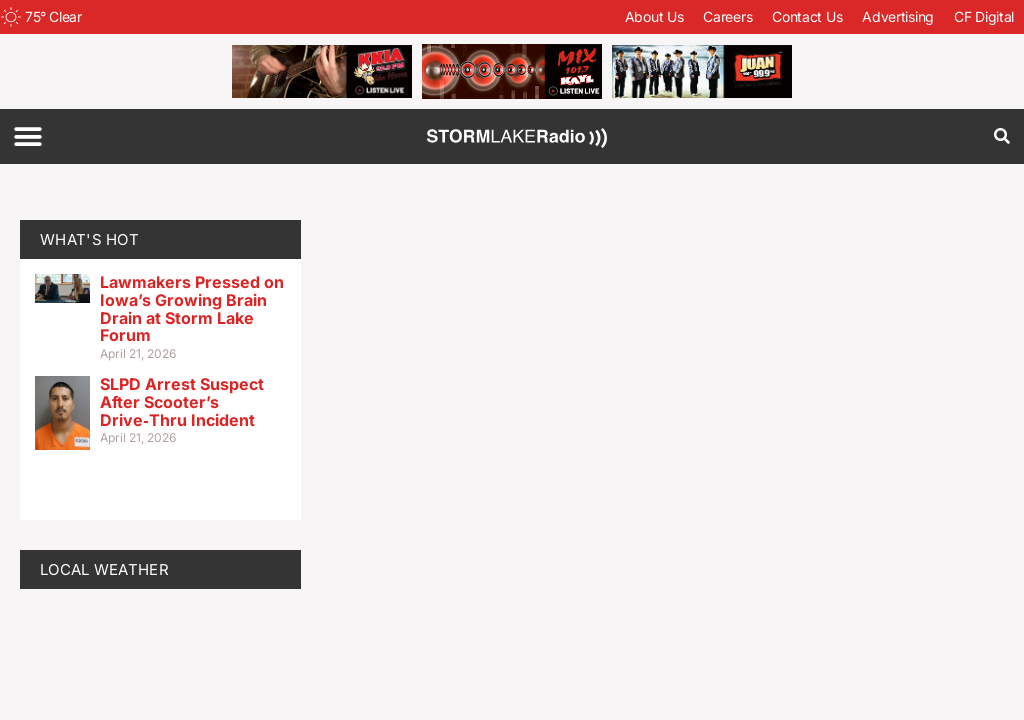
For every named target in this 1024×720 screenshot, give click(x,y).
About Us (654, 16)
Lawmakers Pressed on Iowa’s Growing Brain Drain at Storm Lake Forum (192, 308)
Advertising (898, 16)
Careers (727, 16)
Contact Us (807, 16)
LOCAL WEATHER (104, 569)
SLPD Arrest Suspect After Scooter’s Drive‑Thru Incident (182, 401)
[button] (27, 136)
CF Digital (984, 16)
